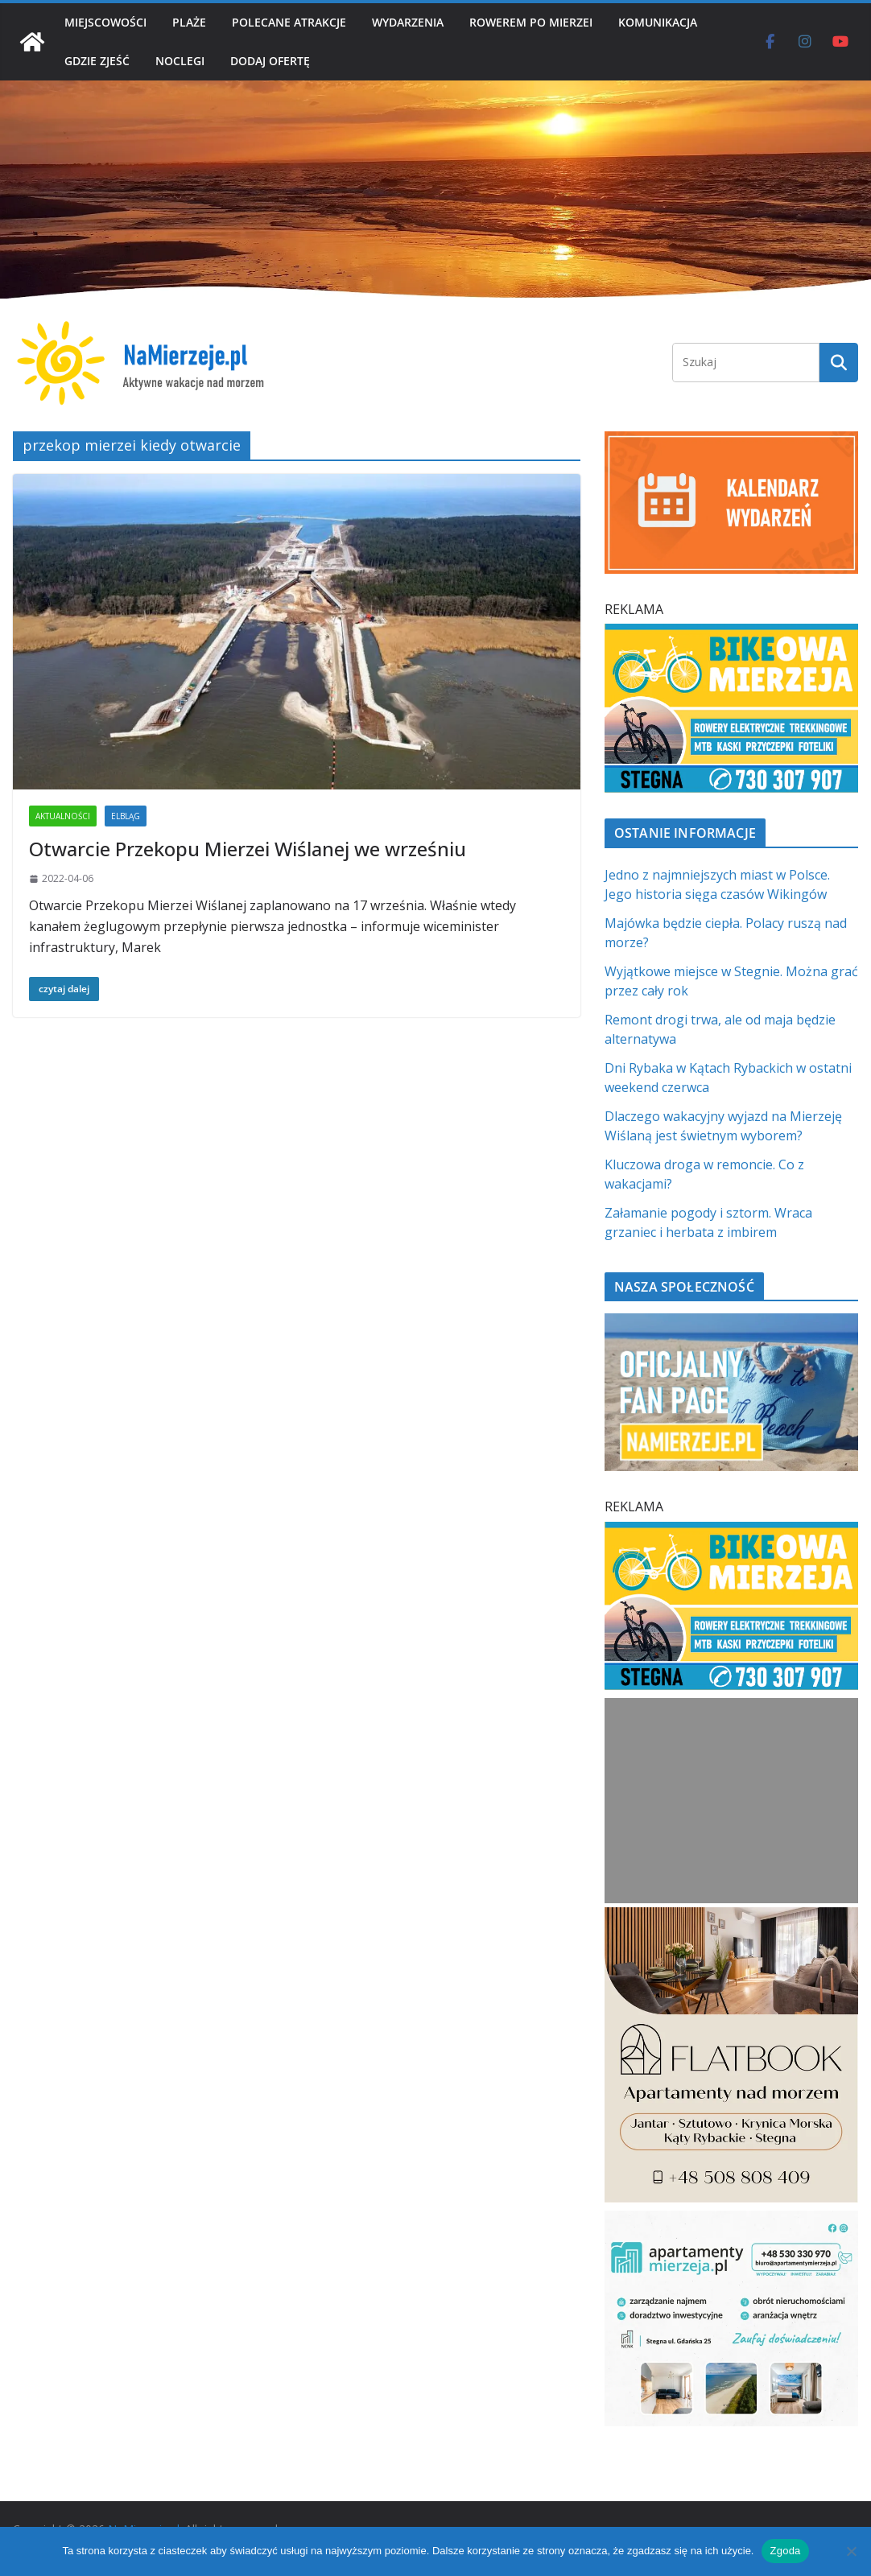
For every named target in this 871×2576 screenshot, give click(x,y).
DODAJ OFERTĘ (270, 60)
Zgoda (785, 2551)
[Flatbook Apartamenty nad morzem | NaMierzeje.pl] (731, 1917)
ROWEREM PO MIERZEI (530, 22)
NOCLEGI (179, 60)
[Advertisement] (732, 1800)
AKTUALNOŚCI (62, 816)
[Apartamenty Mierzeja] (731, 2220)
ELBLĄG (125, 816)
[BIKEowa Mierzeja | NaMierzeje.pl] (731, 633)
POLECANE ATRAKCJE (289, 22)
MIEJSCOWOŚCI (105, 22)
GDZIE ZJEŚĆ (97, 60)
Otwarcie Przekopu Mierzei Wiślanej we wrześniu (247, 848)
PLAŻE (189, 22)
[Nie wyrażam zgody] (851, 2551)
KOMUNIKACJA (657, 22)
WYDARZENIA (408, 22)
